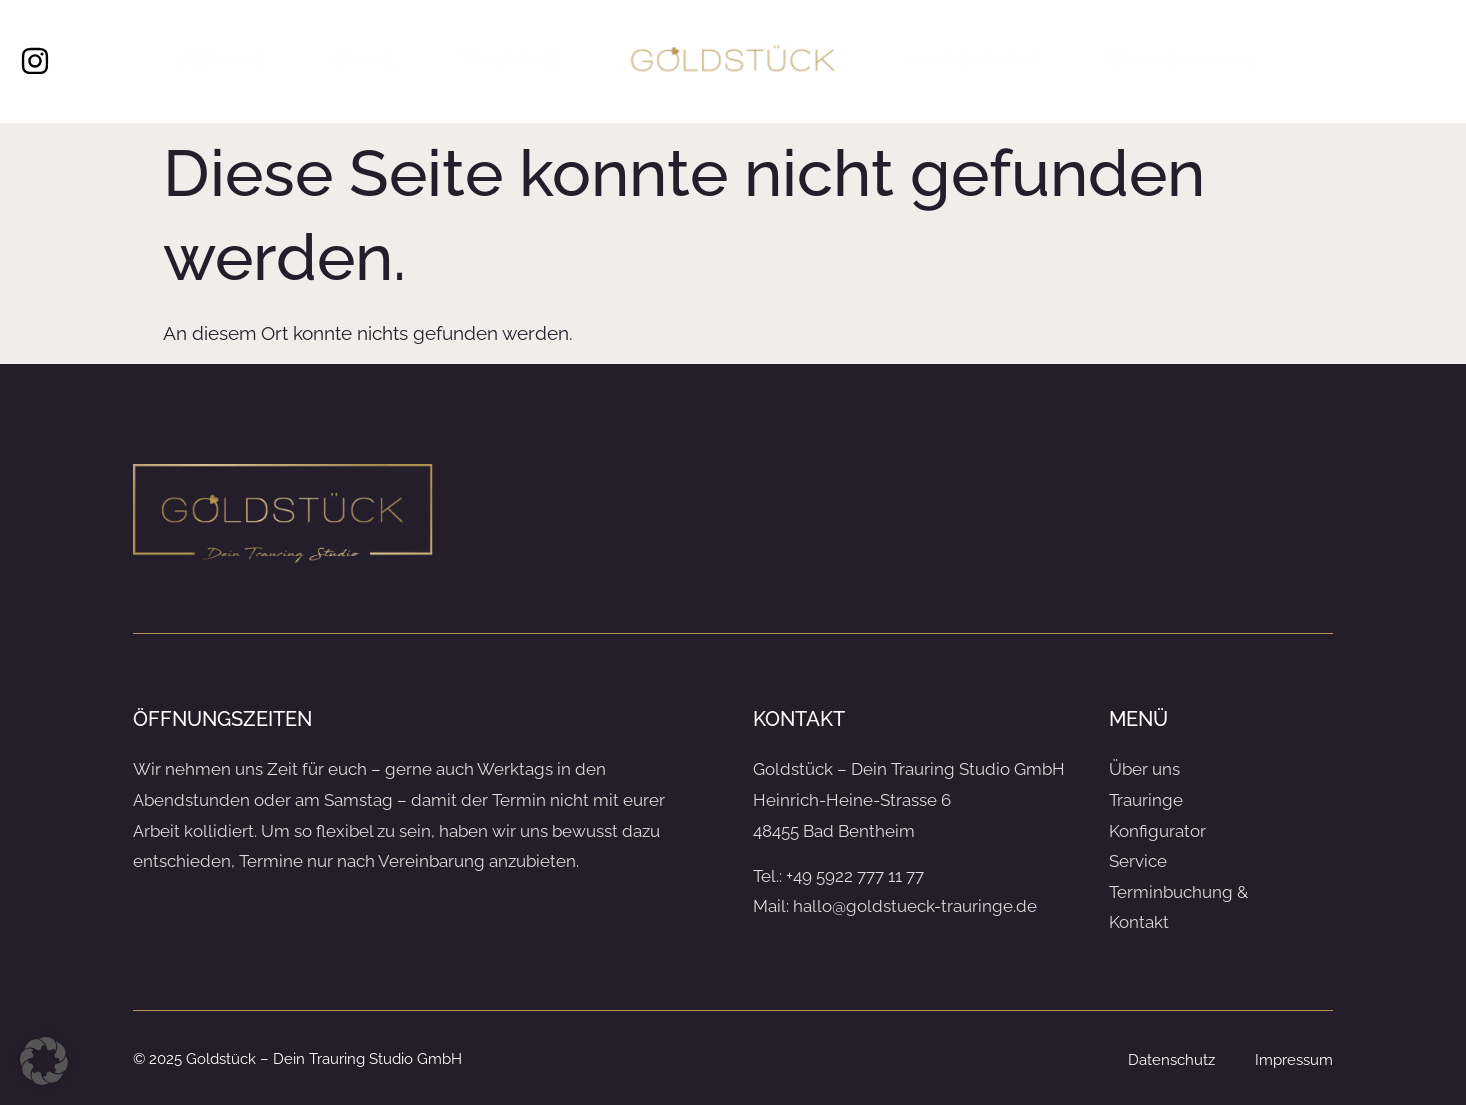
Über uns (220, 60)
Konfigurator (973, 60)
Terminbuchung (1178, 60)
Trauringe (509, 60)
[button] (44, 1061)
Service (362, 60)
